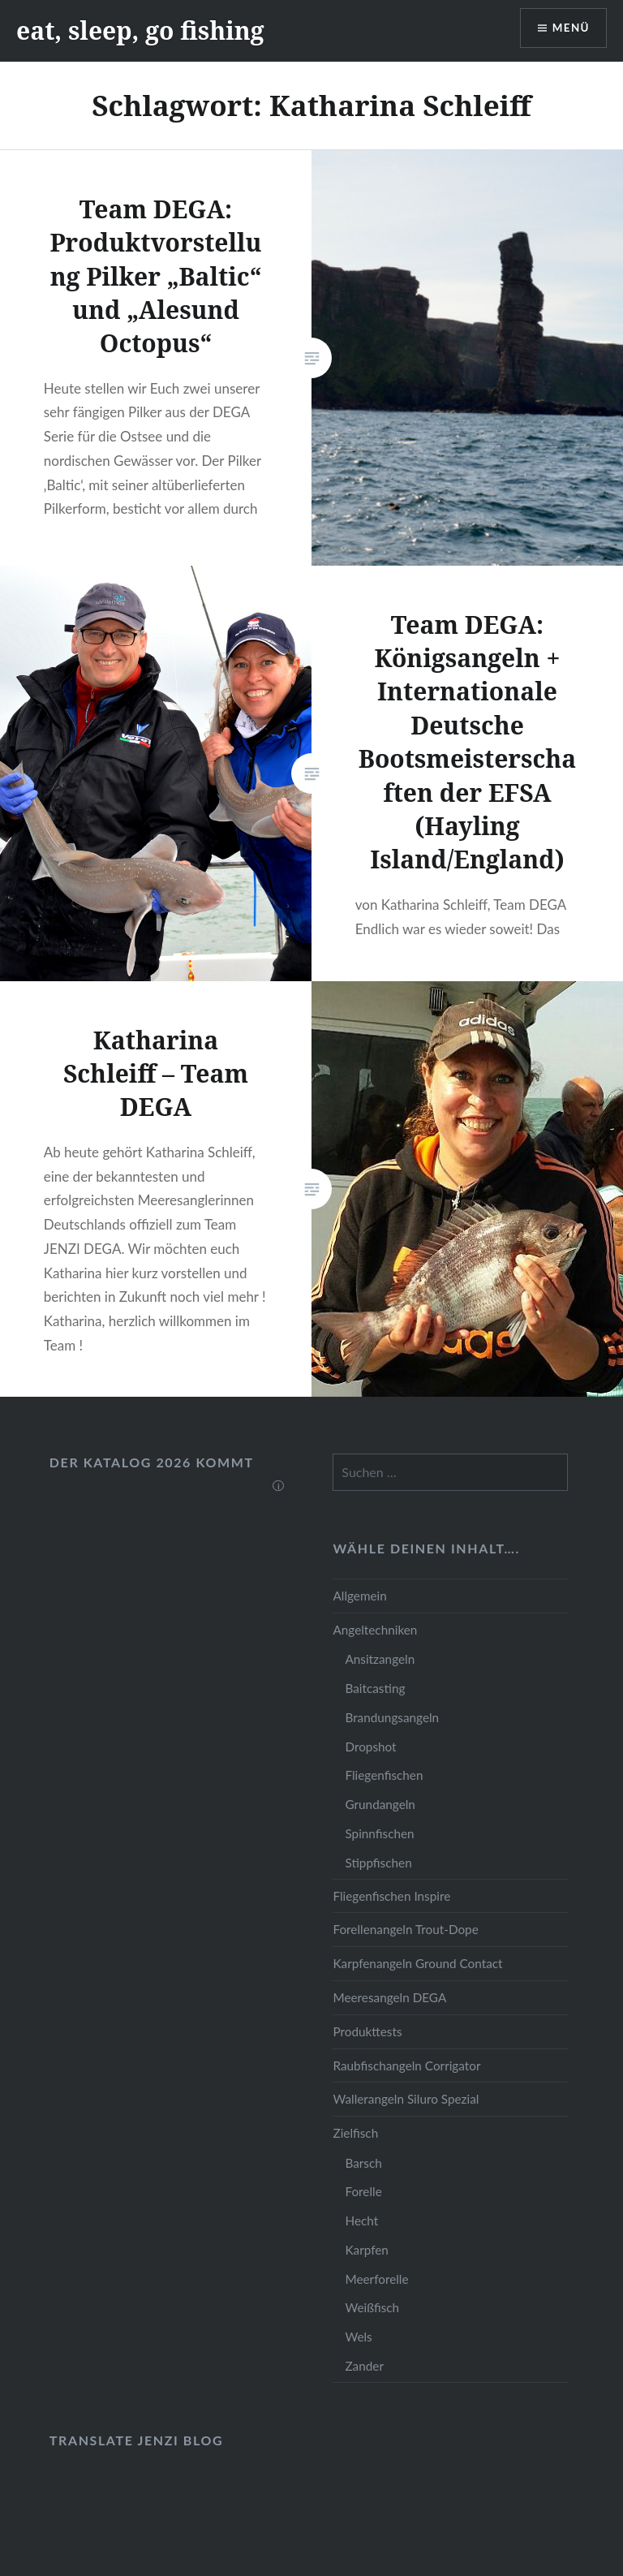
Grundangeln (380, 1804)
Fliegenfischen (384, 1775)
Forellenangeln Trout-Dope (405, 1929)
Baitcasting (375, 1688)
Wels (358, 2336)
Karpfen (366, 2249)
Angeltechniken (375, 1629)
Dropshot (370, 1746)
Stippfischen (378, 1862)
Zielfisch (355, 2133)
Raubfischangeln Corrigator (406, 2065)
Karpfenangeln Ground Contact (417, 1963)
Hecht (361, 2220)
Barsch (363, 2163)
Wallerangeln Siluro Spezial (406, 2098)
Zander (364, 2365)
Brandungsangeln (392, 1717)
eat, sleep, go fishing (140, 30)
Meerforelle (376, 2279)
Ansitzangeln (380, 1659)
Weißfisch (372, 2307)
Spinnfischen (379, 1833)
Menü (569, 29)
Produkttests (367, 2031)
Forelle (363, 2191)
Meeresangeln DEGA (389, 1997)
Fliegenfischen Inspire (391, 1896)
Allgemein (359, 1595)
